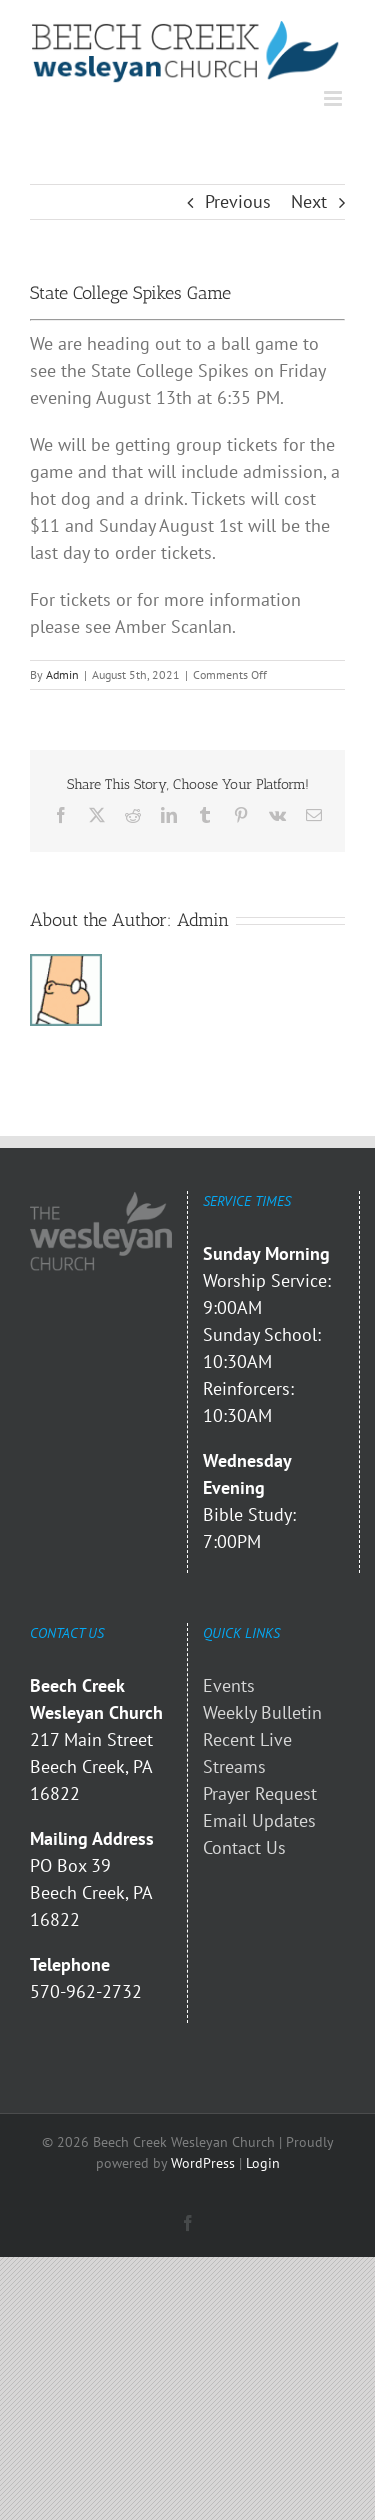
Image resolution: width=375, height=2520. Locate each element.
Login (263, 2163)
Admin (62, 674)
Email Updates (259, 1820)
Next (309, 201)
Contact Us (244, 1847)
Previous (238, 201)
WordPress (203, 2163)
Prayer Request (260, 1793)
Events (229, 1685)
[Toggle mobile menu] (334, 98)
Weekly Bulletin (262, 1712)
